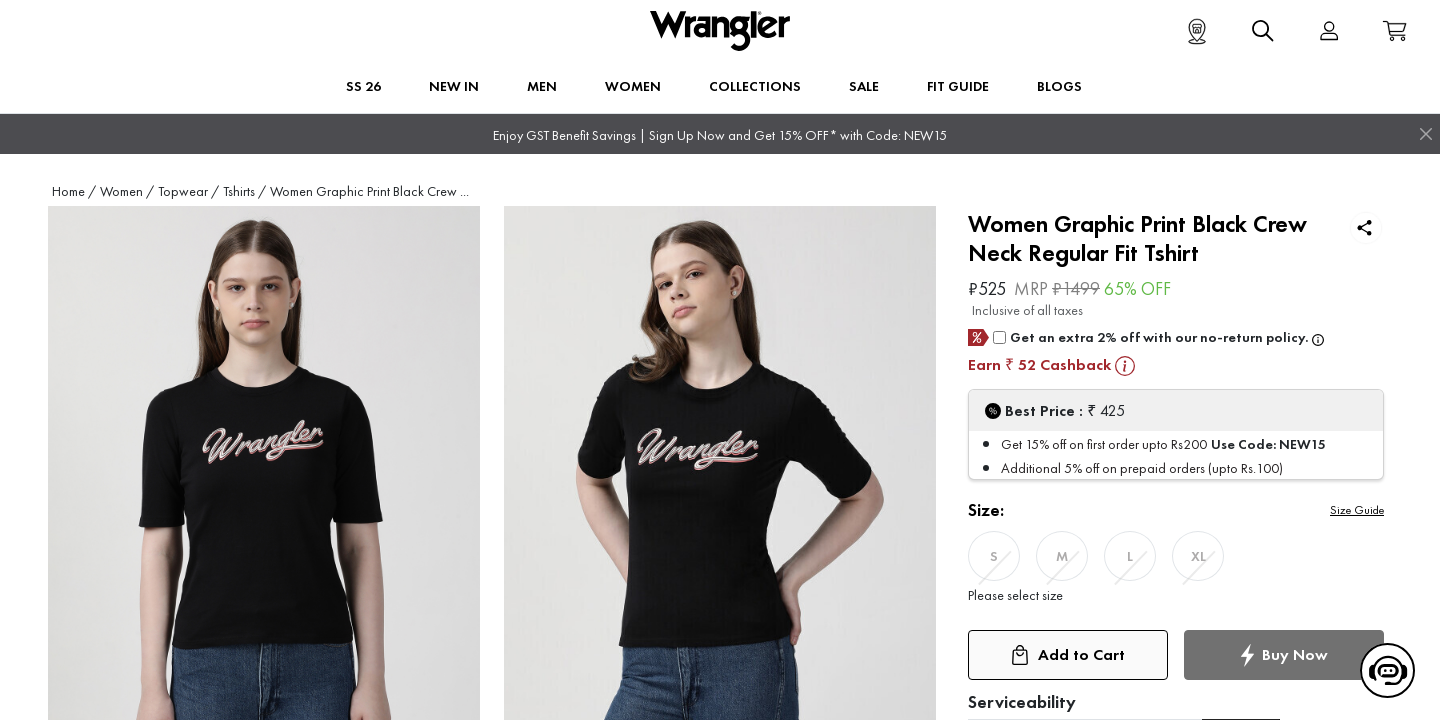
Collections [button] (755, 86)
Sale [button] (864, 86)
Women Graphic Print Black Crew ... (369, 191)
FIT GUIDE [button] (958, 86)
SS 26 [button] (363, 86)
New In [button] (454, 86)
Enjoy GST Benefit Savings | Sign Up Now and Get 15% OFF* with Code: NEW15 (720, 135)
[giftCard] (999, 337)
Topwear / (188, 191)
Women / (127, 191)
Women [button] (633, 86)
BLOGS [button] (1059, 86)
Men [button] (542, 86)
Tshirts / (244, 191)
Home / (74, 191)
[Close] (1426, 134)
